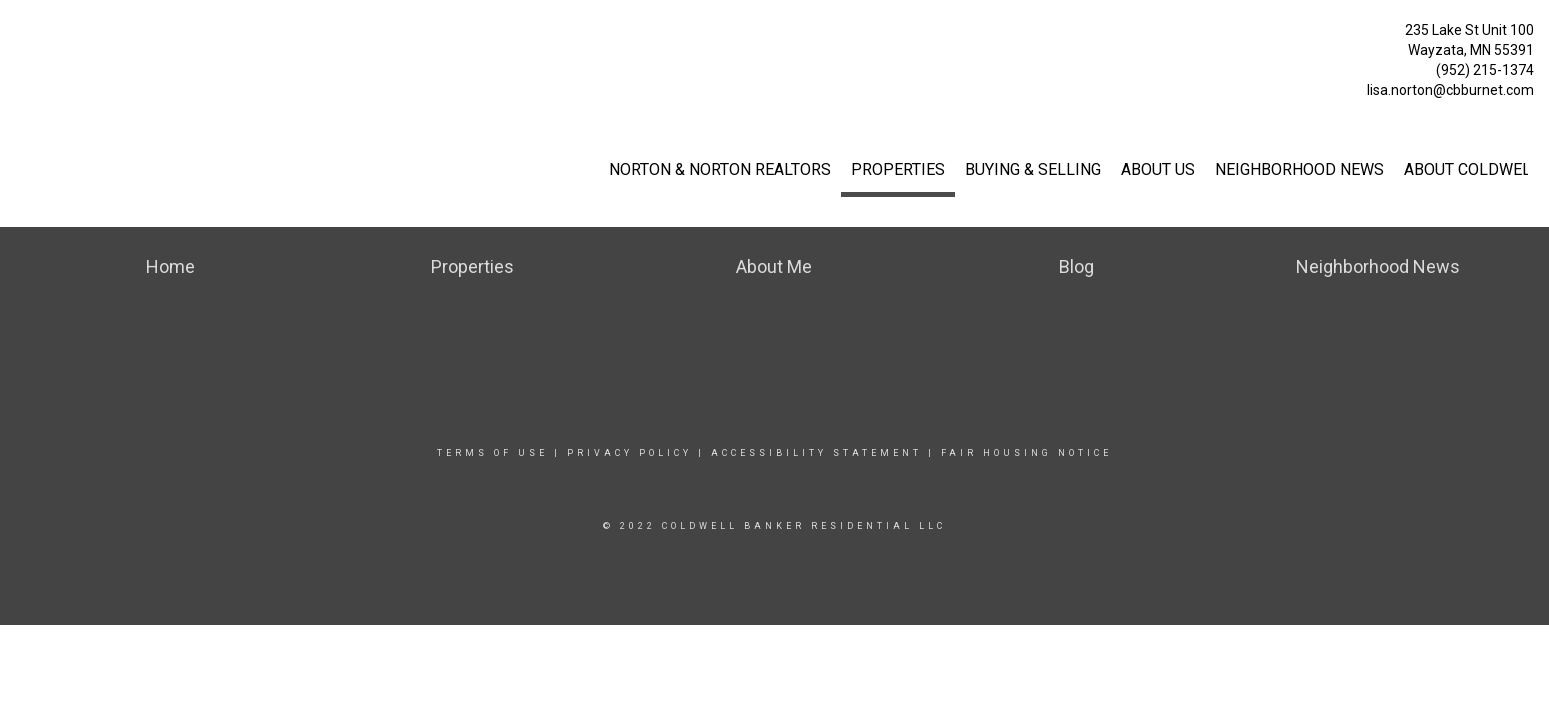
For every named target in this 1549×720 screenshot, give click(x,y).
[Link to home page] (20, 35)
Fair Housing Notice (1026, 453)
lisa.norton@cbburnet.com (1450, 90)
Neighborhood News (1299, 169)
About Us (1158, 169)
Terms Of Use (492, 453)
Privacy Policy (629, 453)
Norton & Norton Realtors (720, 169)
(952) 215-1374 (1485, 70)
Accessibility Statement (816, 453)
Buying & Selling (1033, 169)
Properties (898, 169)
